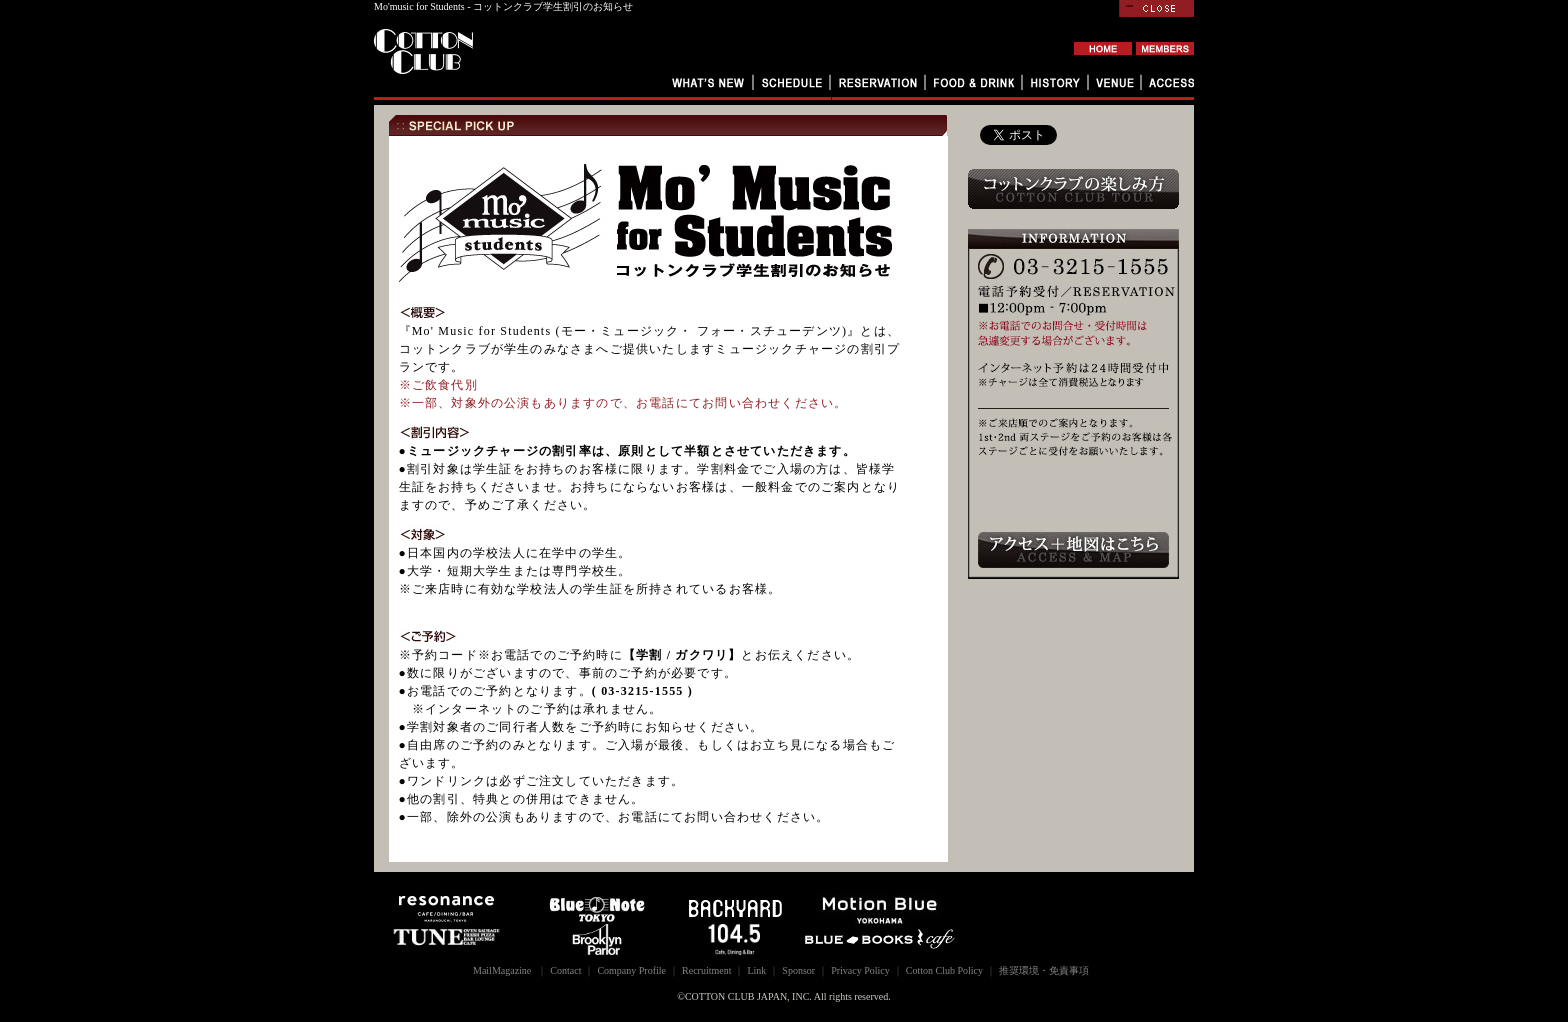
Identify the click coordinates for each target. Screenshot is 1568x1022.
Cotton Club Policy (944, 970)
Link (756, 970)
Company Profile (631, 970)
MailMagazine (502, 970)
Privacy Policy (860, 970)
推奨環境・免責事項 (1044, 970)
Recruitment (706, 970)
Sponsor (798, 970)
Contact (565, 970)
